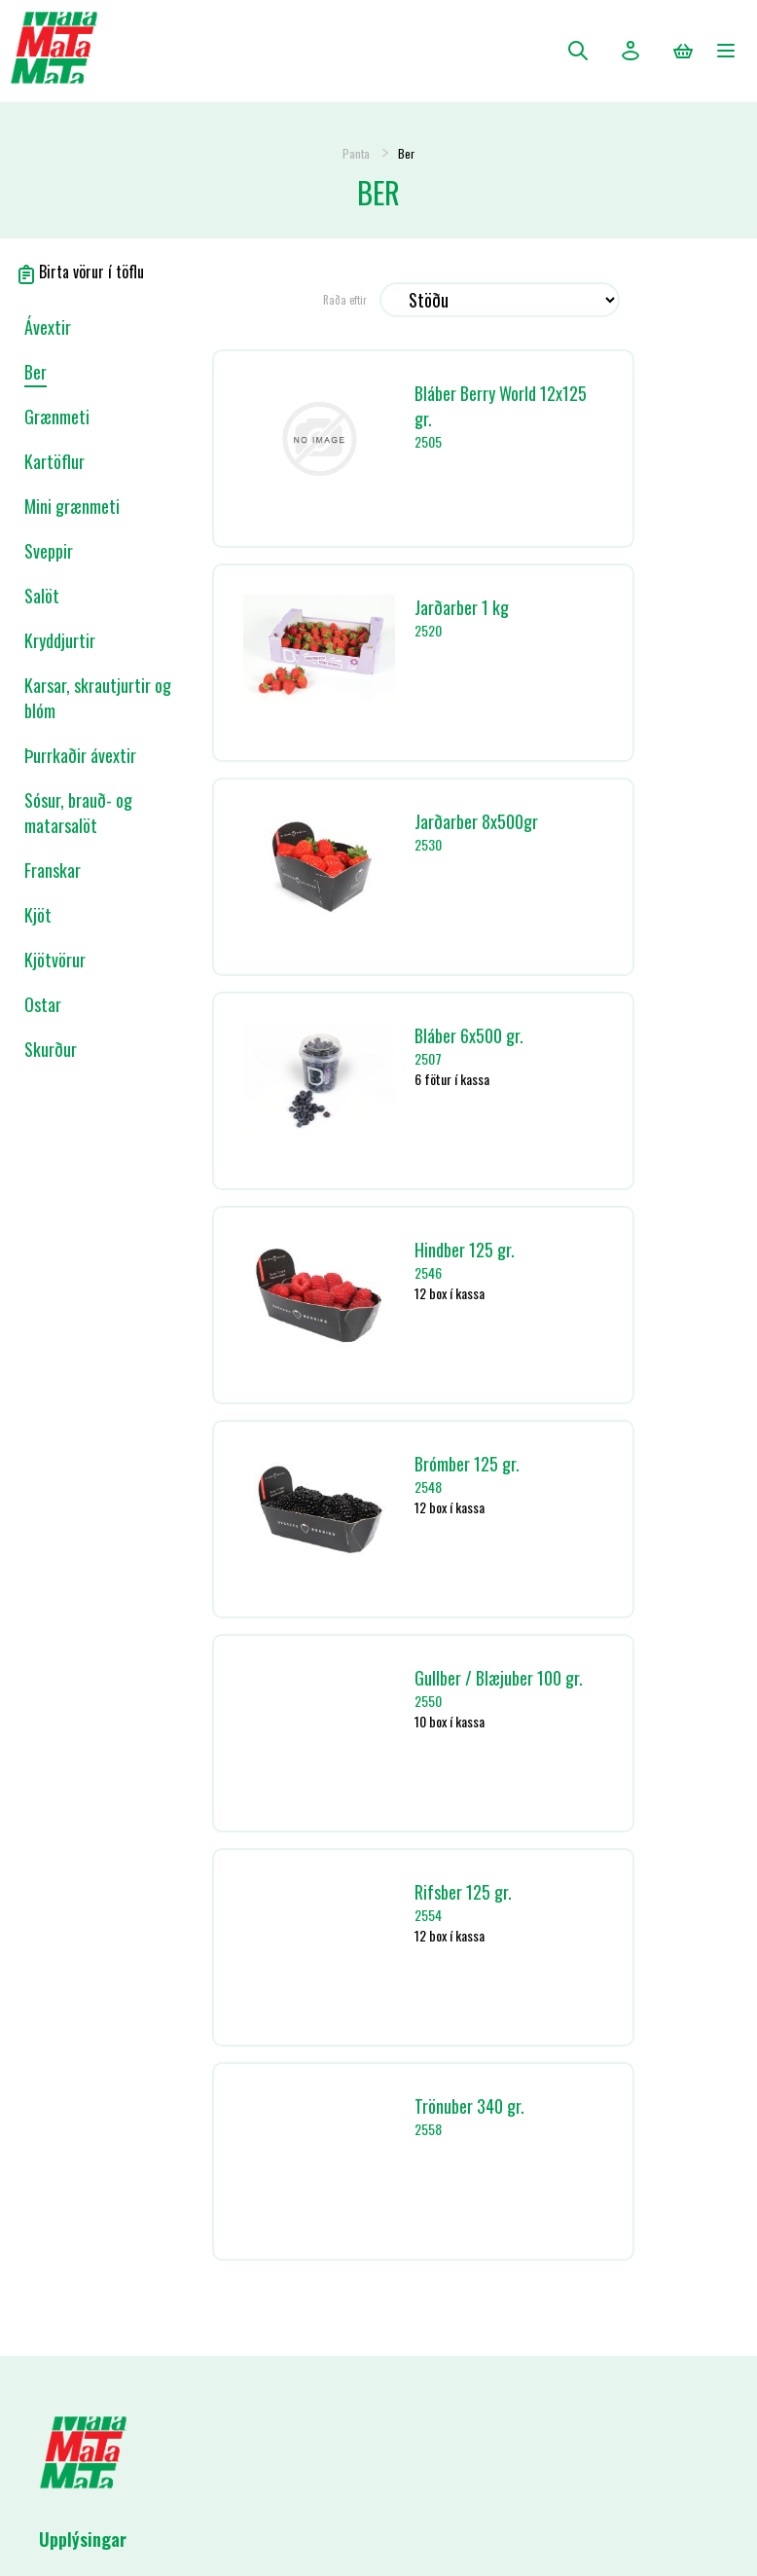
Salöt (41, 595)
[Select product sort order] (499, 299)
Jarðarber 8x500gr (476, 821)
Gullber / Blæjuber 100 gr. (499, 1677)
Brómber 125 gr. (467, 1463)
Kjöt (38, 914)
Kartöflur (54, 461)
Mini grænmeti (72, 506)
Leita (578, 50)
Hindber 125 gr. (465, 1249)
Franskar (52, 870)
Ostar (42, 1004)
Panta (356, 153)
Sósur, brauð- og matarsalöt (78, 812)
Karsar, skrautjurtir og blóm (97, 697)
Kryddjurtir (59, 640)
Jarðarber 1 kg (462, 607)
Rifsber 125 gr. (463, 1892)
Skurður (50, 1049)
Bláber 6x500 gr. (469, 1035)
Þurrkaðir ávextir (80, 755)
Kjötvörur (55, 959)
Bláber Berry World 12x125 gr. (501, 406)
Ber (35, 371)
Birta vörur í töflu (81, 271)
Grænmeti (57, 416)
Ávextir (47, 327)
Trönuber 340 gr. (469, 2106)
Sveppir (48, 550)
